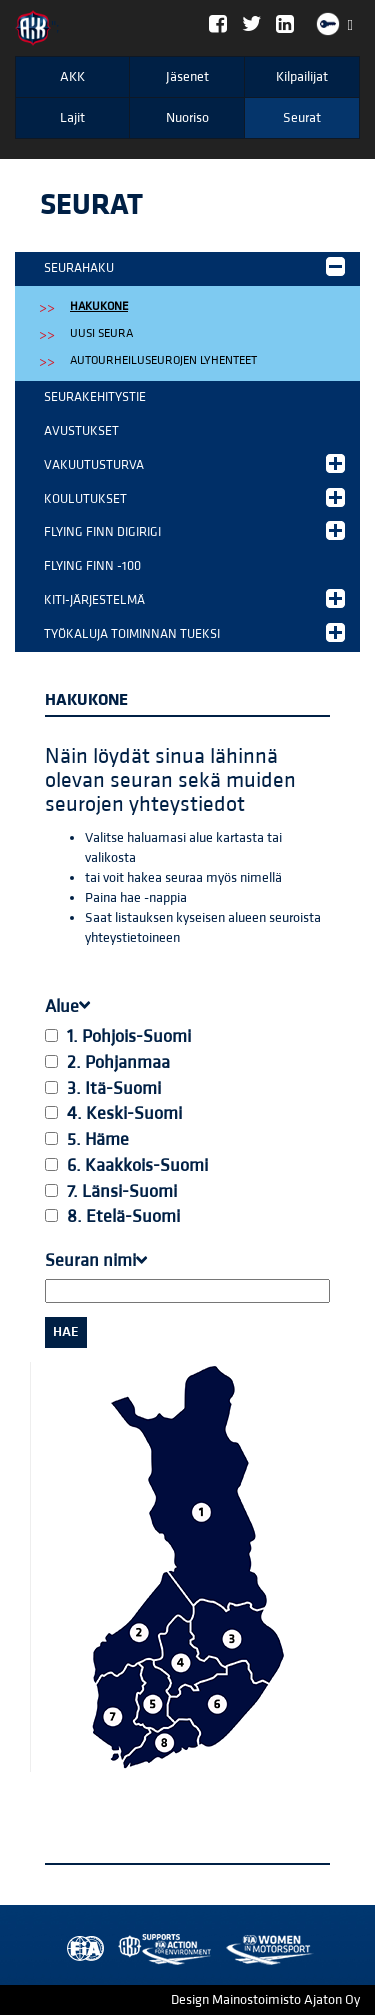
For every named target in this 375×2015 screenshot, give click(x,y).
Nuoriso (187, 118)
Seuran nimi (96, 1260)
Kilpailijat (302, 77)
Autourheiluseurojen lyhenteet (163, 360)
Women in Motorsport (160, 1949)
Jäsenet (187, 77)
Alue (67, 1006)
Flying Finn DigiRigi (194, 530)
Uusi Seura (101, 333)
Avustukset (81, 431)
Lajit (72, 118)
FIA (81, 1949)
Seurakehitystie (95, 397)
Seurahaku (194, 266)
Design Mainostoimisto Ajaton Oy (265, 2000)
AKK (72, 77)
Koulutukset (194, 497)
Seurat (302, 118)
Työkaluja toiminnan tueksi (194, 632)
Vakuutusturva (194, 463)
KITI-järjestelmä (194, 598)
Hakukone (99, 306)
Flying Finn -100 (92, 566)
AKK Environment (121, 1949)
